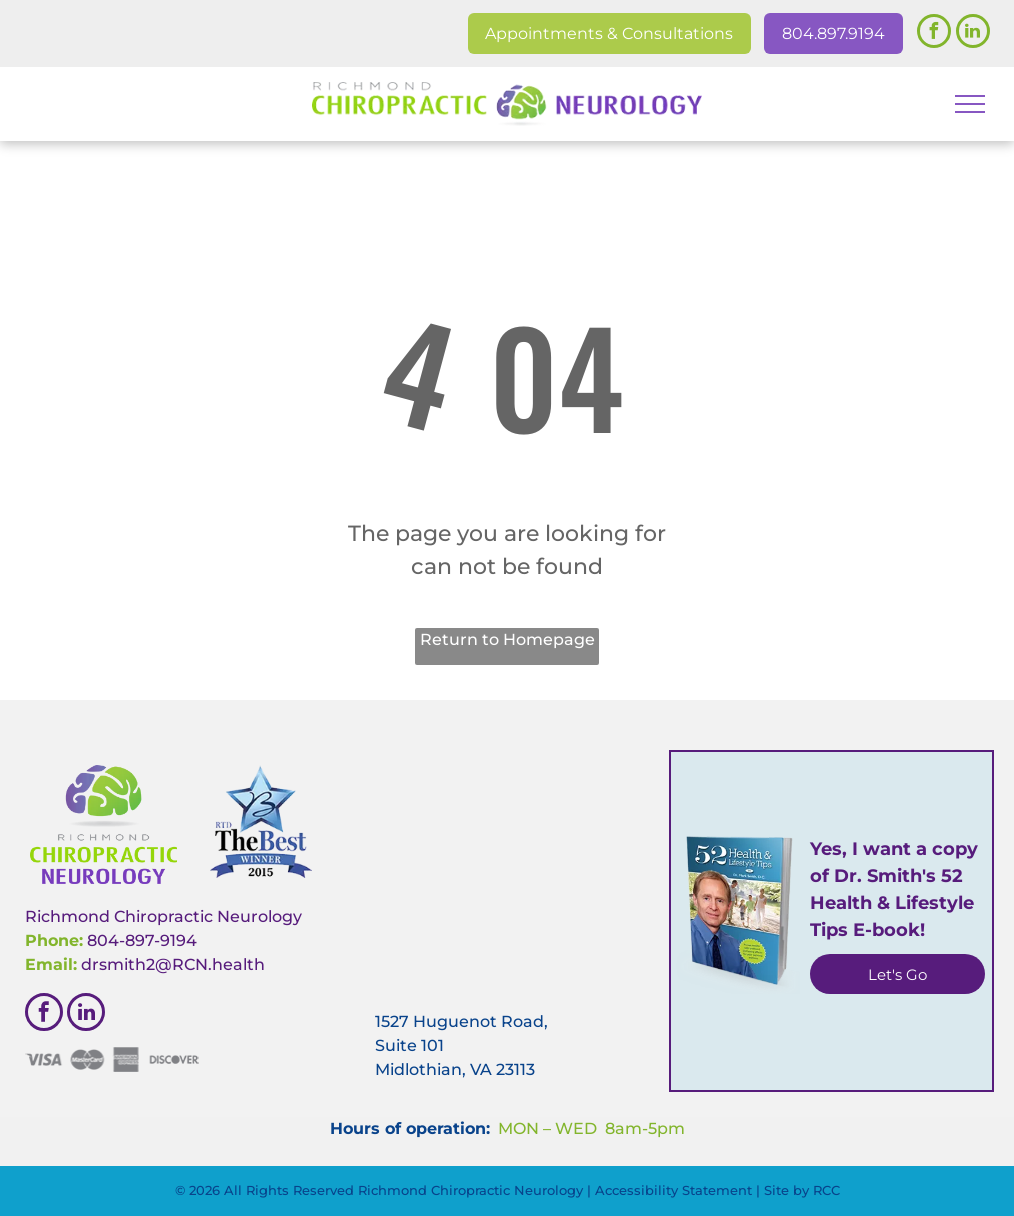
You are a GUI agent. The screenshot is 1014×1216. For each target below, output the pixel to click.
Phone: (54, 940)
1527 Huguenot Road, (461, 1021)
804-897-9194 (142, 940)
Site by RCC (802, 1190)
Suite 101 (409, 1045)
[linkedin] (973, 33)
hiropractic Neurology (213, 916)
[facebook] (934, 33)
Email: (51, 964)
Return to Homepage (507, 639)
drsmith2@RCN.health (173, 964)
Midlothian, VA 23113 (455, 1069)
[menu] (970, 104)
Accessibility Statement (673, 1190)
